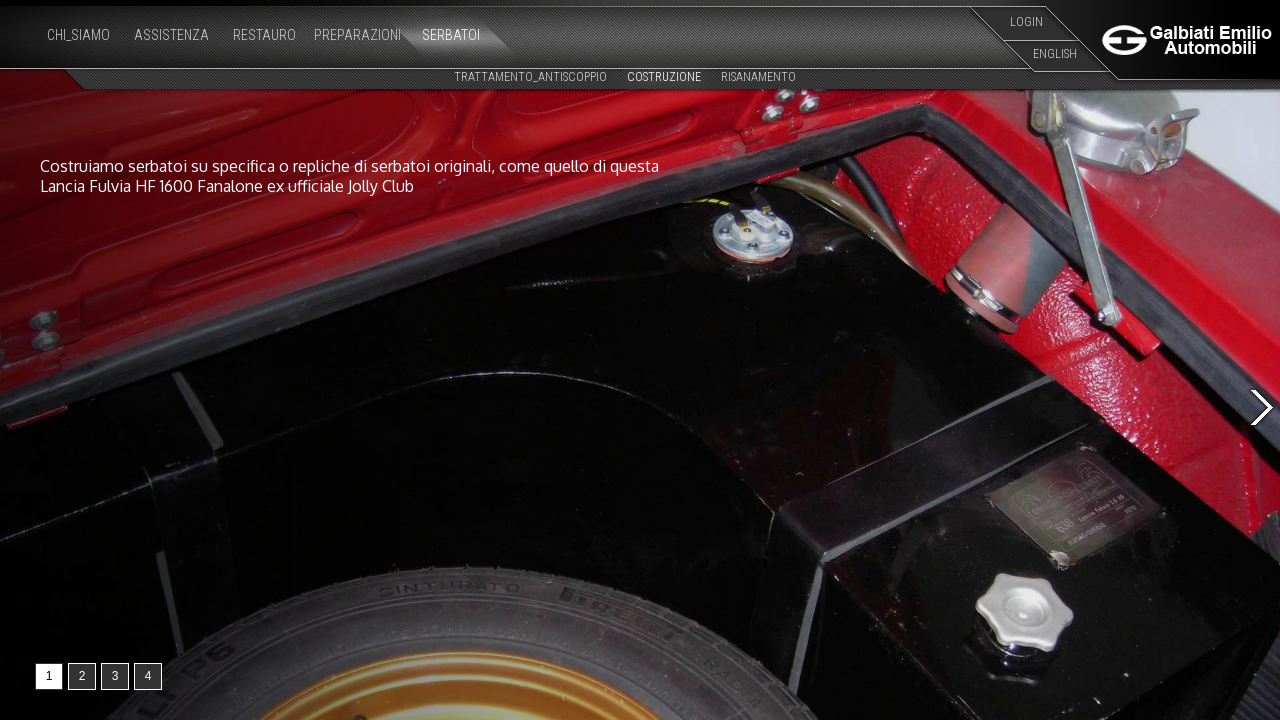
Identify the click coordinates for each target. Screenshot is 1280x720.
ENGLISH (1055, 54)
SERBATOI (451, 35)
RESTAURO (264, 35)
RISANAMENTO (758, 77)
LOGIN (1026, 22)
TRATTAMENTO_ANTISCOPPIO (530, 77)
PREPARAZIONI (357, 35)
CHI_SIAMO (78, 35)
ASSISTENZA (171, 35)
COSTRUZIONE (664, 77)
